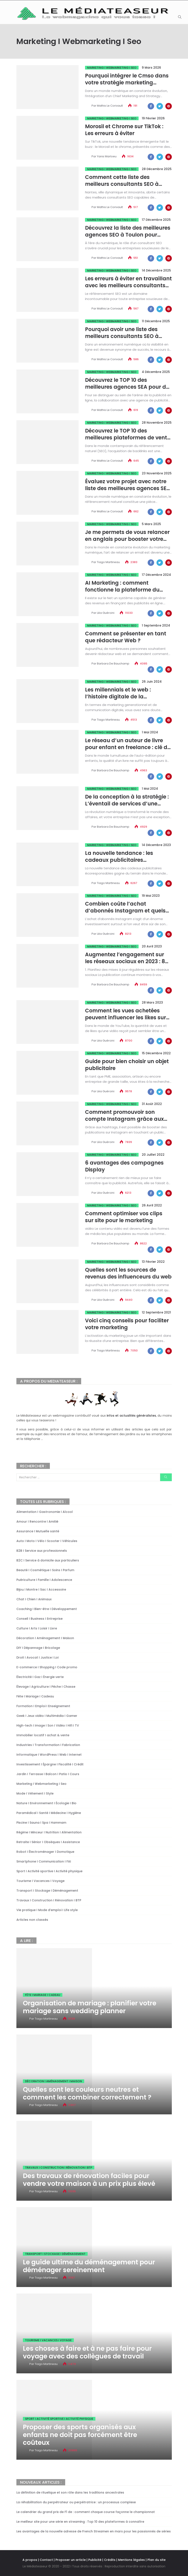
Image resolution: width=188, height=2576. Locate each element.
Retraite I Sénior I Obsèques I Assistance (48, 1842)
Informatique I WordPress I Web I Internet (49, 1754)
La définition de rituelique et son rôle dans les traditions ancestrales (70, 2492)
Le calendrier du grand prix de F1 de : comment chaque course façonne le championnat (85, 2512)
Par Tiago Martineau (106, 562)
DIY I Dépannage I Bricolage (38, 1648)
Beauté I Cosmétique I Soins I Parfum (45, 1570)
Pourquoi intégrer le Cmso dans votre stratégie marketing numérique (127, 82)
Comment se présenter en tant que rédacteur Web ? (125, 637)
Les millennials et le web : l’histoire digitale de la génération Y (118, 696)
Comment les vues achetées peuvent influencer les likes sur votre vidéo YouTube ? (125, 1017)
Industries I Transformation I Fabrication (48, 1745)
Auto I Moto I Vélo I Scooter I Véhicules (46, 1541)
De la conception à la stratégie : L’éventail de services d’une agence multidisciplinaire (127, 803)
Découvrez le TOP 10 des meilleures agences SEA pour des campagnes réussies (128, 386)
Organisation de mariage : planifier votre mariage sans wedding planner (89, 2007)
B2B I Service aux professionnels (41, 1550)
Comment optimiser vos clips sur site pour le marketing (123, 1217)
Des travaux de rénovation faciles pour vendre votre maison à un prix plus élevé (89, 2179)
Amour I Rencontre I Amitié (37, 1521)
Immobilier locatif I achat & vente (42, 1735)
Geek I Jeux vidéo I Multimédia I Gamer (46, 1716)
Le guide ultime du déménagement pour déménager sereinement (89, 2266)
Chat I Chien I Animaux (34, 1599)
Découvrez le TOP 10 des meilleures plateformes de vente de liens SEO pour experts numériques (127, 441)
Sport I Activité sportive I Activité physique (49, 1871)
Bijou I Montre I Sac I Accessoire (41, 1589)
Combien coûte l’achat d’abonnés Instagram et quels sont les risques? (125, 910)
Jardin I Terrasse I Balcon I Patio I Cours (47, 1774)
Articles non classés (32, 1920)
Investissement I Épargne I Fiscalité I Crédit (50, 1764)
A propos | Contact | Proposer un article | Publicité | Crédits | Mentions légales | (84, 2560)
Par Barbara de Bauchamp (110, 663)
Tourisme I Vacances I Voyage (40, 1881)
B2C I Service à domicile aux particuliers (47, 1560)
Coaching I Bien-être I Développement (46, 1609)
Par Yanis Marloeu (104, 156)
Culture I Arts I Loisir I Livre (36, 1628)
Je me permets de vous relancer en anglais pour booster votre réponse (127, 539)
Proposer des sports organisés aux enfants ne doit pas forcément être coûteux (80, 2435)
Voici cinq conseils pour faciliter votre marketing (127, 1324)
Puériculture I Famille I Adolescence (44, 1580)
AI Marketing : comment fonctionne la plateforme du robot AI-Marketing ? (122, 589)
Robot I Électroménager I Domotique (45, 1852)
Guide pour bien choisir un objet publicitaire (127, 1065)
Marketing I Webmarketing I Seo (111, 67)
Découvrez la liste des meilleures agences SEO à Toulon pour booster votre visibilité (127, 234)
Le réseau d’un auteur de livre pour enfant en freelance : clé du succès (128, 747)
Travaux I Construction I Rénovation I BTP (48, 1900)
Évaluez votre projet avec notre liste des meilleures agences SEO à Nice (128, 488)
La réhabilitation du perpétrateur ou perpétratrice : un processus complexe (76, 2502)
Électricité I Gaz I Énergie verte (40, 1677)
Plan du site (156, 2560)
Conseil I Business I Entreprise (39, 1618)
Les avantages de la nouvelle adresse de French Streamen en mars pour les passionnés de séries (93, 2531)
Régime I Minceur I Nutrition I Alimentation (49, 1832)
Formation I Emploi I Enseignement (43, 1706)
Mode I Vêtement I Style (35, 1793)
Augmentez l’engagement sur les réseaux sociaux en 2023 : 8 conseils (125, 961)
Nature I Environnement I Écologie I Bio (46, 1803)
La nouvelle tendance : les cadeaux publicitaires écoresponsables (119, 859)
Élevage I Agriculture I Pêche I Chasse (45, 1686)
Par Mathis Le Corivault (107, 106)
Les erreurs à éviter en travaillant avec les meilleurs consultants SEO (128, 285)
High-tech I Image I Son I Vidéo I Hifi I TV (47, 1725)
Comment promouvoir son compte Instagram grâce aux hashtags (124, 1118)
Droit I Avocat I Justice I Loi (37, 1657)
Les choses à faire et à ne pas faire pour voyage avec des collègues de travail (87, 2352)
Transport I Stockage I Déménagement (47, 1890)
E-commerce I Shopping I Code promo (46, 1667)
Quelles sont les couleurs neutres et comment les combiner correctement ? (87, 2093)
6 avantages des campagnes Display (124, 1166)
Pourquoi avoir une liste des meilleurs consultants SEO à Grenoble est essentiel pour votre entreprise (128, 340)
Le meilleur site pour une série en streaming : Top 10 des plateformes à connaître (80, 2521)
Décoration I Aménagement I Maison (45, 1638)
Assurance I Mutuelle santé (37, 1531)
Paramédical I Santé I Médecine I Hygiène (48, 1813)
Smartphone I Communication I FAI (43, 1861)
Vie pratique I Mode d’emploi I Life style (47, 1910)
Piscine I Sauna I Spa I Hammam (41, 1822)
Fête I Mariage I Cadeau (35, 1696)
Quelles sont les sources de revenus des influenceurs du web (128, 1273)
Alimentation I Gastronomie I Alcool (44, 1512)
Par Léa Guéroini (103, 613)
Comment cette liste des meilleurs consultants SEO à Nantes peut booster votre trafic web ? (127, 187)
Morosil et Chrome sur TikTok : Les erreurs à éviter (124, 130)
